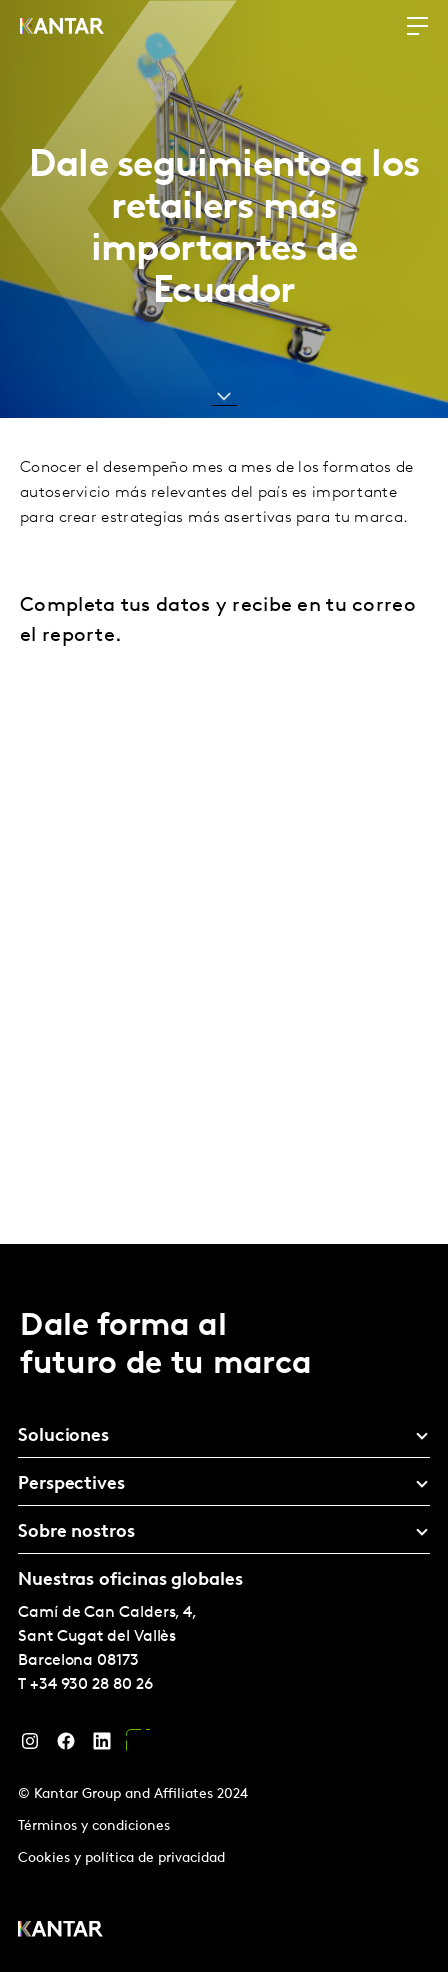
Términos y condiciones (94, 1826)
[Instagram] (30, 1746)
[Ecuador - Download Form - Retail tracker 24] (222, 941)
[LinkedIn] (102, 1746)
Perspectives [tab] (71, 1484)
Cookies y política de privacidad (121, 1858)
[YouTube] (138, 1746)
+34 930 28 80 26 (91, 1685)
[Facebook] (66, 1746)
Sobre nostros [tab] (76, 1532)
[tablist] (224, 1608)
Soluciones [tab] (63, 1436)
